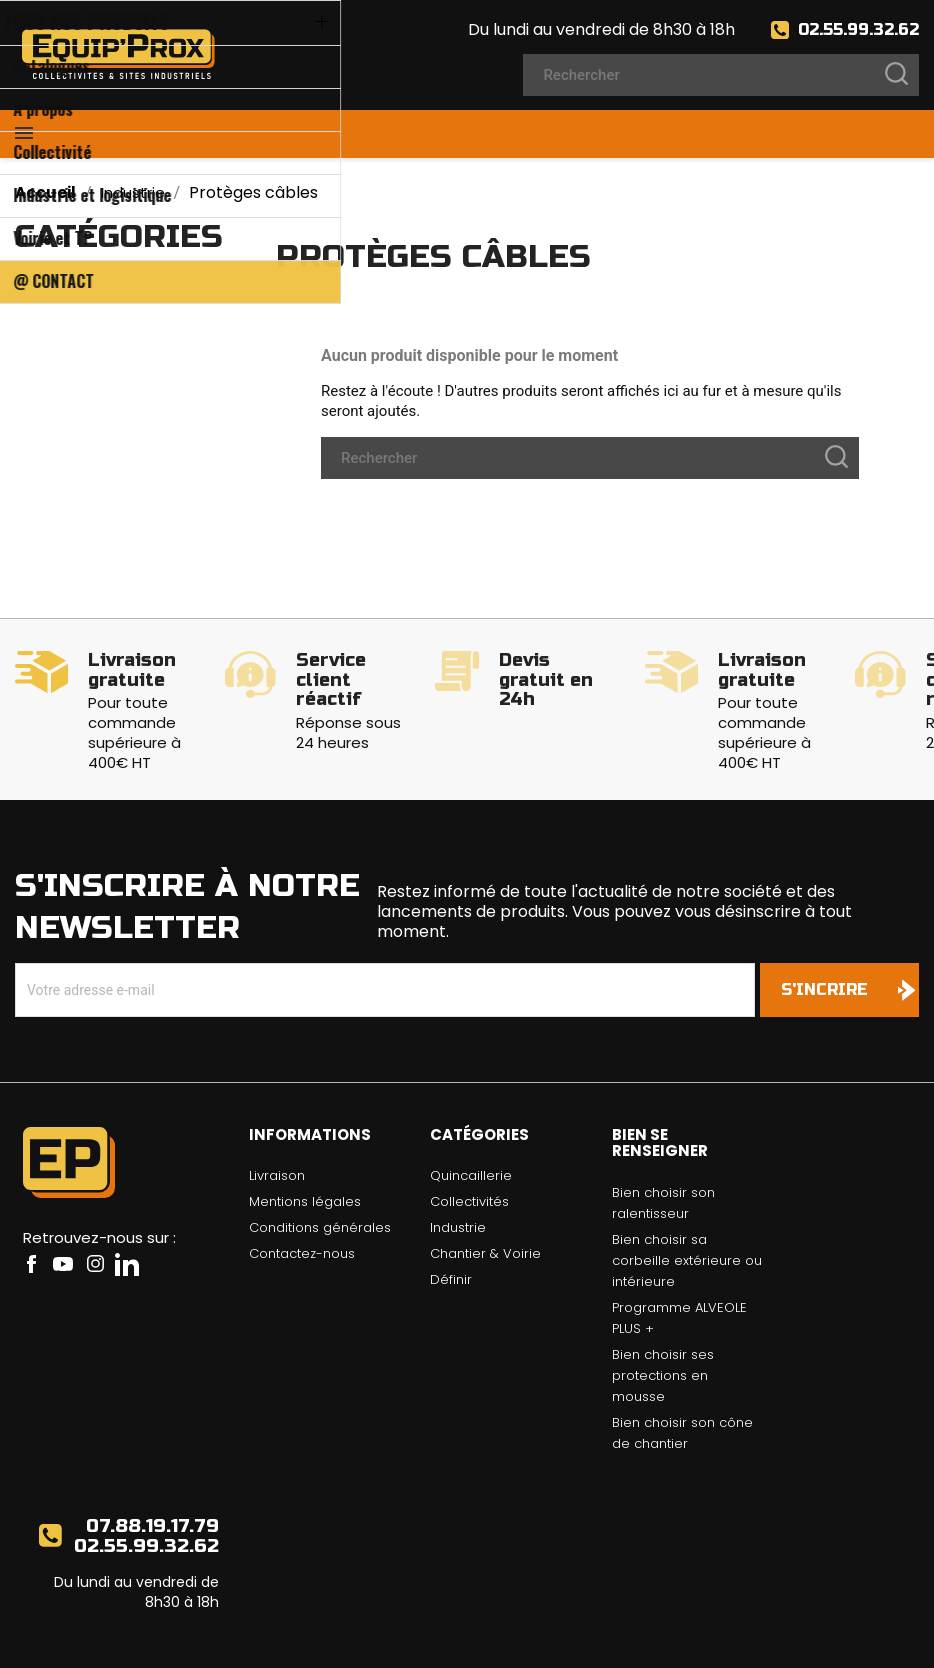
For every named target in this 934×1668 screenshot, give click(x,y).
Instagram (95, 1204)
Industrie (458, 1167)
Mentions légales (305, 1141)
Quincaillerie (471, 1115)
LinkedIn (127, 1204)
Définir (451, 1219)
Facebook (31, 1204)
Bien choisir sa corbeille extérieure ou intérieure (687, 1200)
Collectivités (469, 1141)
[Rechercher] (721, 75)
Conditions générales (320, 1167)
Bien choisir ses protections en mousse (663, 1315)
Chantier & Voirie (485, 1193)
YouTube (63, 1204)
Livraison (277, 1115)
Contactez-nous (302, 1193)
